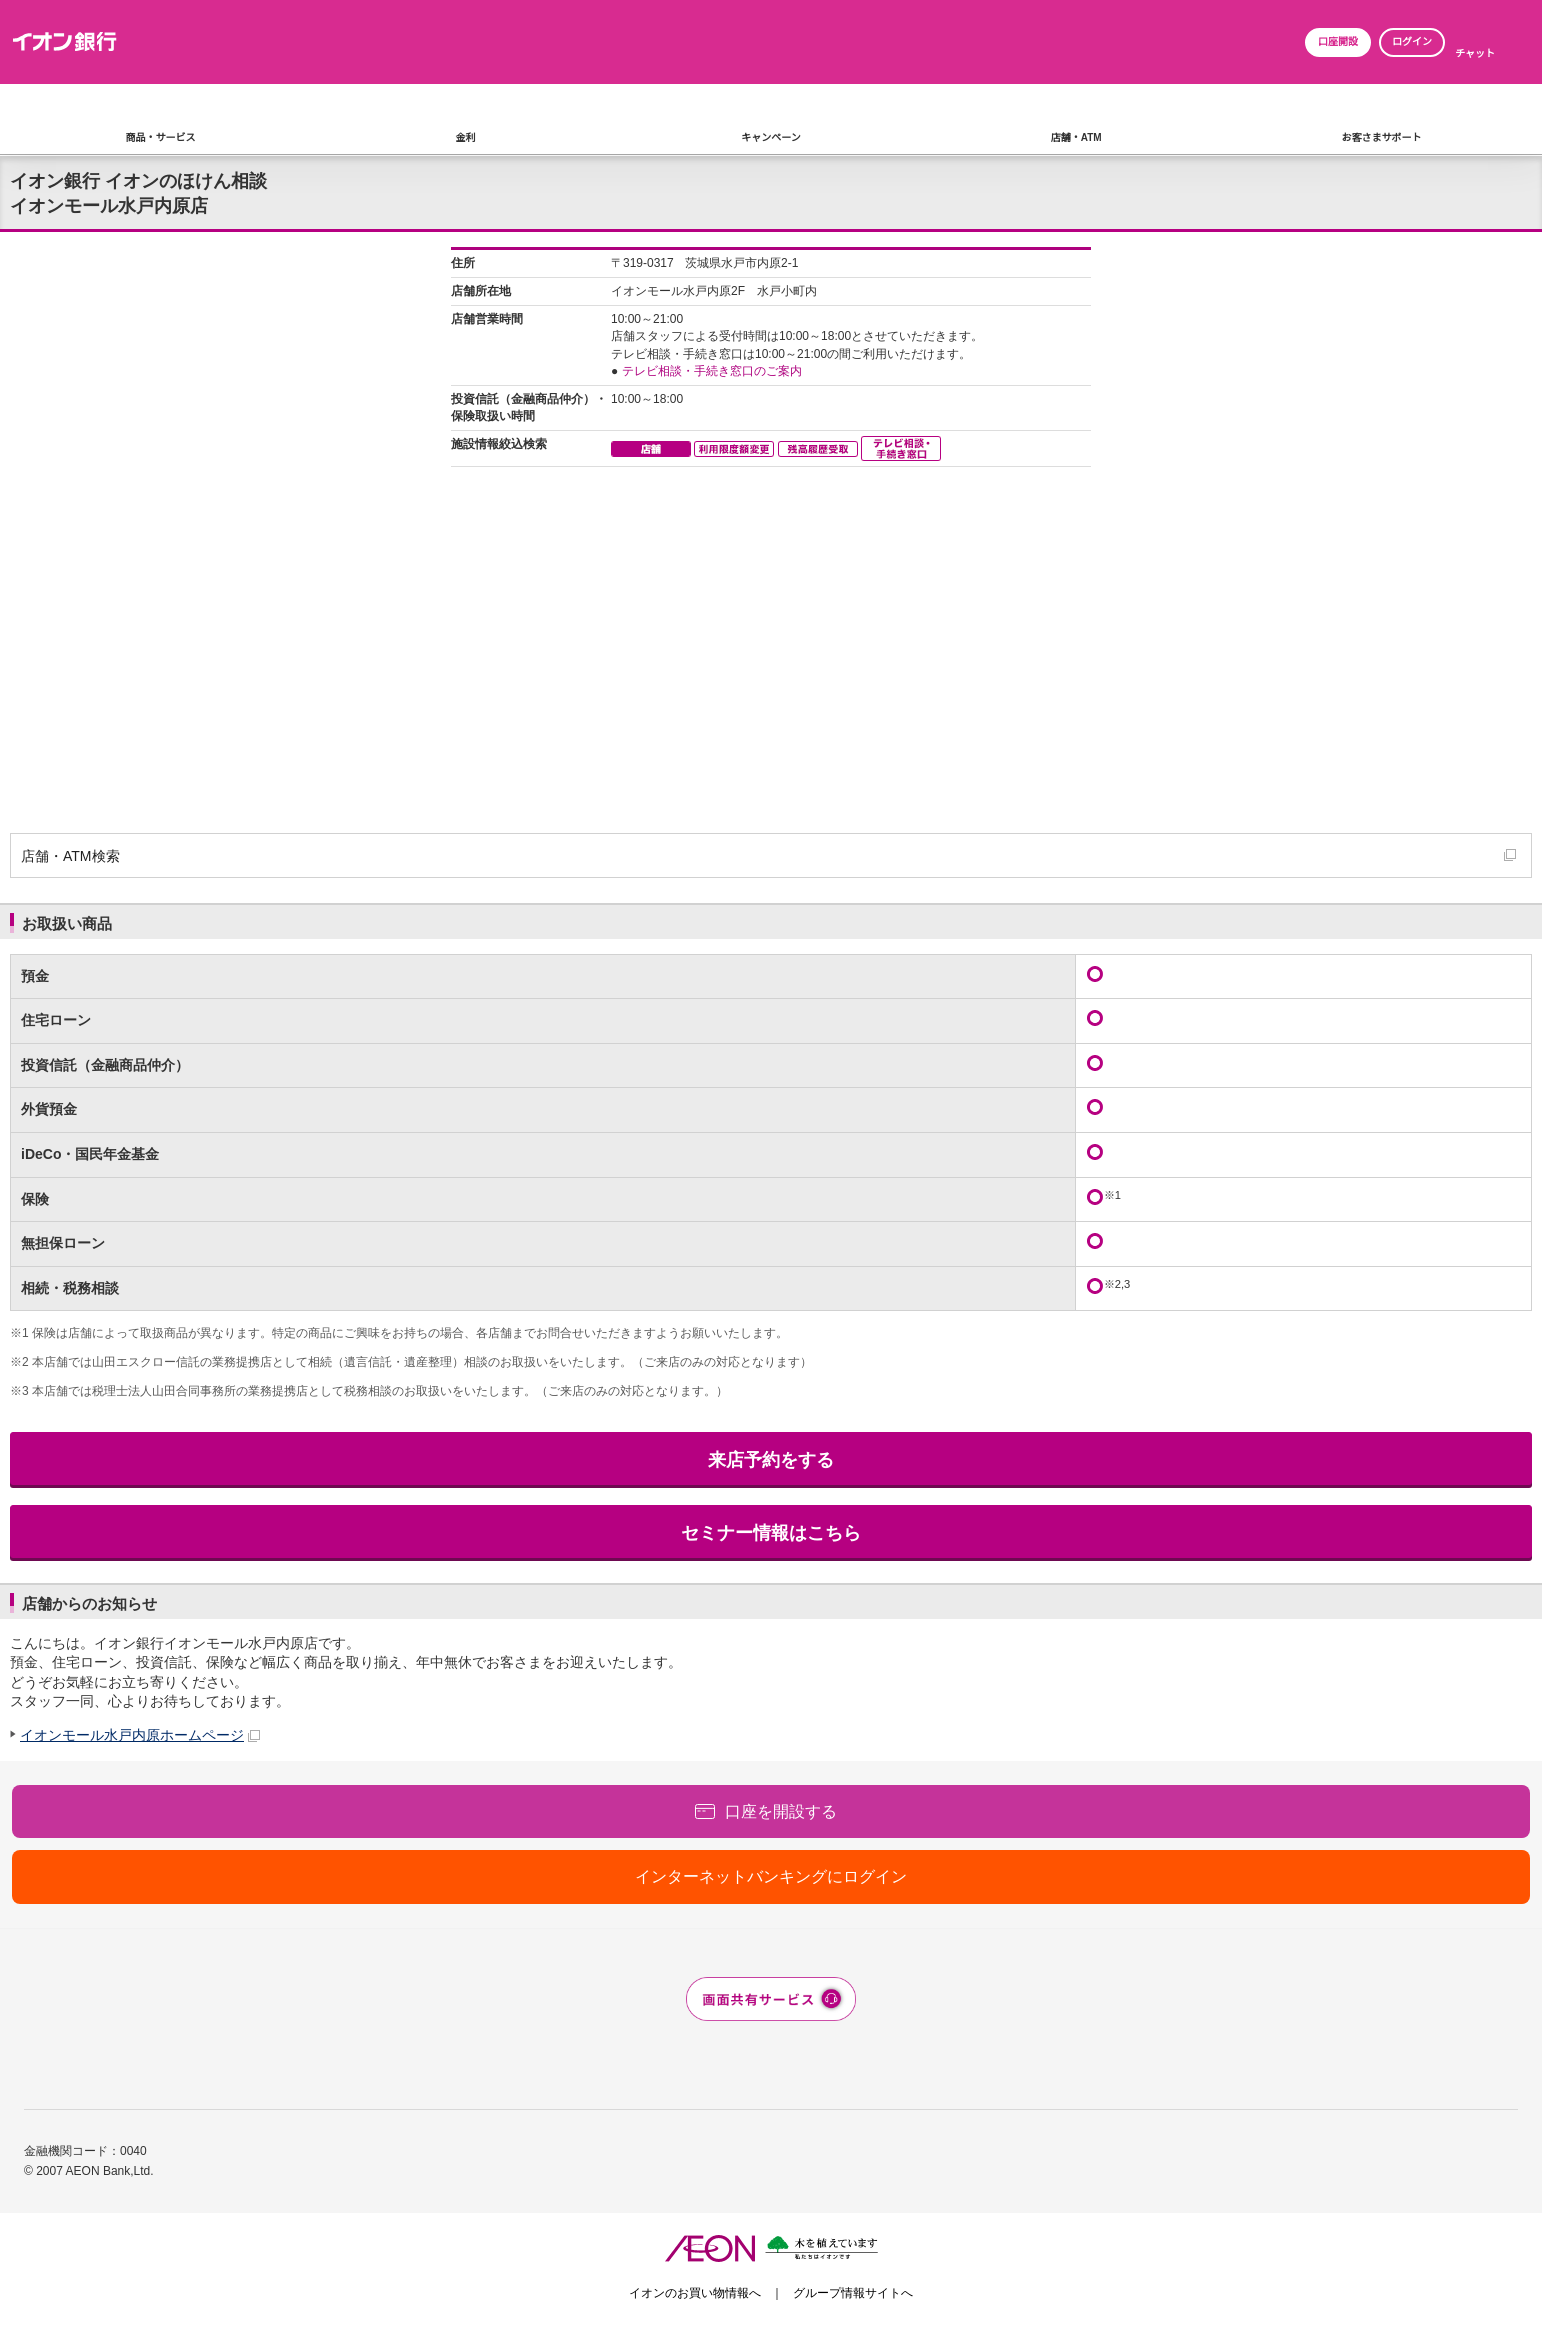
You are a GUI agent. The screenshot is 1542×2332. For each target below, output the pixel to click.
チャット (1475, 53)
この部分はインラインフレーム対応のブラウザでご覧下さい (771, 537)
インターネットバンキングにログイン (771, 1876)
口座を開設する (781, 1811)
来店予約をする (771, 1460)
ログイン (1412, 41)
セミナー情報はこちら (771, 1533)
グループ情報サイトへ (853, 2293)
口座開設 (1338, 41)
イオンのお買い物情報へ (695, 2293)
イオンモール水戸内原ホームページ (132, 1735)
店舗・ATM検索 (70, 856)
